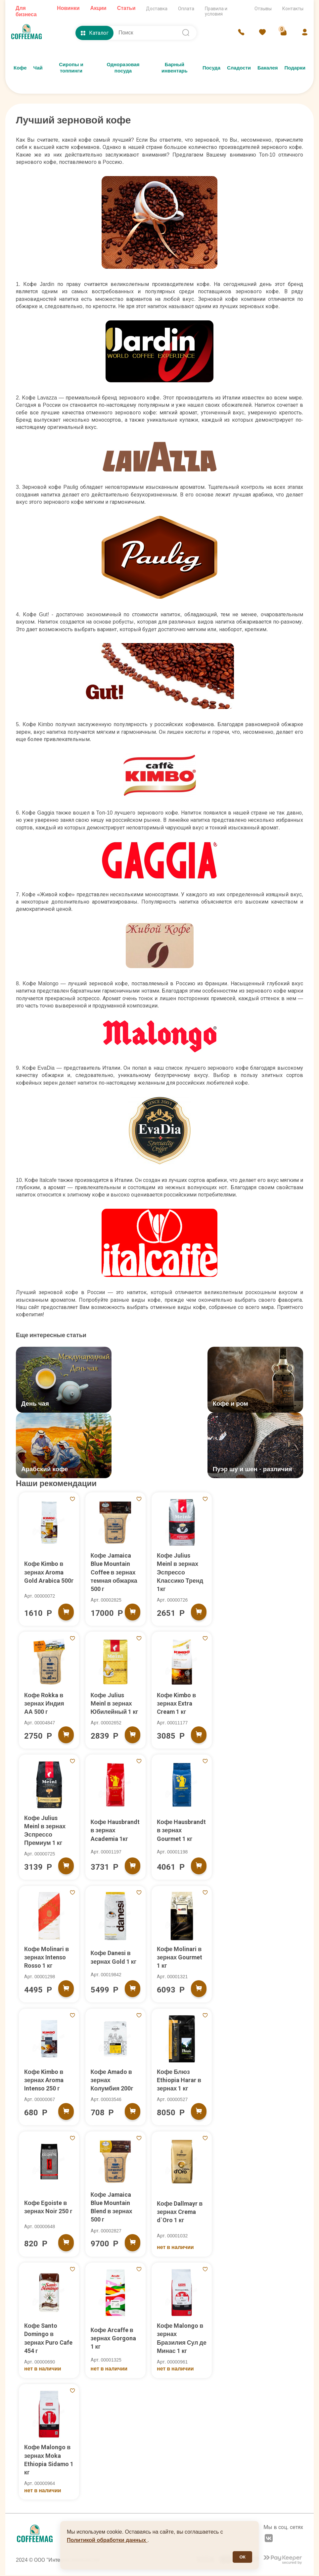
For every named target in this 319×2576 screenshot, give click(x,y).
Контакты (292, 8)
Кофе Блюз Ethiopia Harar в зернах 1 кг (179, 2080)
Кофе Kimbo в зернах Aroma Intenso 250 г (44, 2080)
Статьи (126, 8)
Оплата (186, 8)
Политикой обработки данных (107, 2540)
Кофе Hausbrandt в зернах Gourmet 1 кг (181, 1831)
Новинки (68, 8)
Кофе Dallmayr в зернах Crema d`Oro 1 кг (180, 2212)
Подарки (294, 68)
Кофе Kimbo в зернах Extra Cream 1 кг (177, 1704)
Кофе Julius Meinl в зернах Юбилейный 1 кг (115, 1704)
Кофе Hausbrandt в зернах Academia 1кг (115, 1831)
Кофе (20, 68)
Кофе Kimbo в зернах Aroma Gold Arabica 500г (49, 1573)
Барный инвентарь (174, 68)
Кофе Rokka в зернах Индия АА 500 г (44, 1704)
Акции (98, 8)
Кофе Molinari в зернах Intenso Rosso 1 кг (46, 1958)
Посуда (211, 68)
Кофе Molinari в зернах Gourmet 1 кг (180, 1958)
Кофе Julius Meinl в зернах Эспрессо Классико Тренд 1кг (180, 1573)
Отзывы (263, 8)
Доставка (156, 8)
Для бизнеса (26, 11)
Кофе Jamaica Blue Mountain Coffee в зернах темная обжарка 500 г (114, 1573)
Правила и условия (216, 11)
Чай (38, 68)
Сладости (239, 68)
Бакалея (267, 68)
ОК (242, 2556)
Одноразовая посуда (123, 68)
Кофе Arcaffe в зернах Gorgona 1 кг (113, 2339)
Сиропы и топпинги (71, 68)
